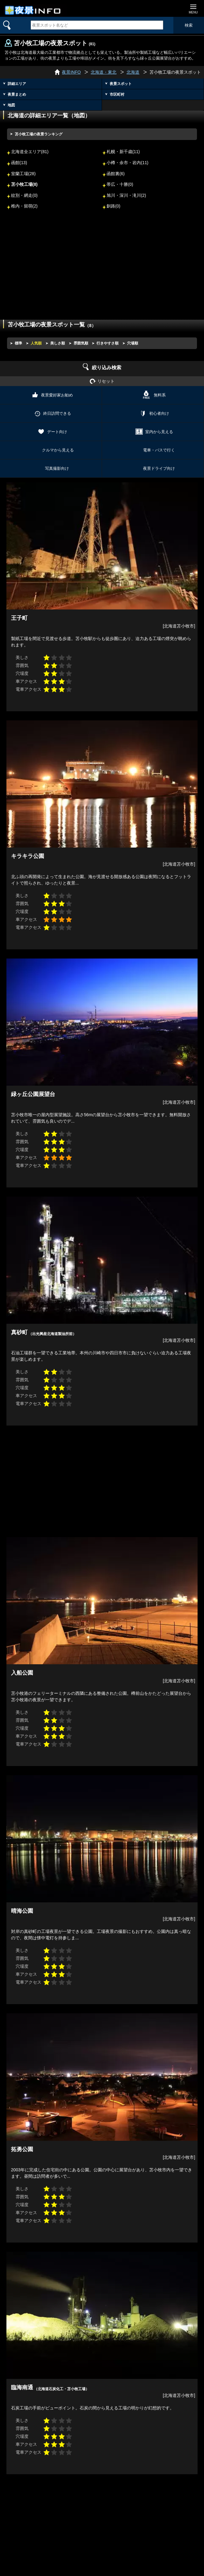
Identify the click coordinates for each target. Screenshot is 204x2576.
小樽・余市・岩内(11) (127, 162)
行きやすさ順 (107, 343)
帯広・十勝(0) (120, 184)
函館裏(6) (116, 173)
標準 (18, 343)
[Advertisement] (102, 269)
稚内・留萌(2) (24, 206)
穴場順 (132, 343)
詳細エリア (17, 84)
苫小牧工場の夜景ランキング (38, 134)
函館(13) (19, 162)
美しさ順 (57, 343)
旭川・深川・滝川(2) (126, 195)
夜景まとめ (17, 94)
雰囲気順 (81, 343)
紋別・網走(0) (24, 195)
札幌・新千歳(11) (123, 151)
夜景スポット (121, 84)
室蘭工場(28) (23, 173)
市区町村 (117, 94)
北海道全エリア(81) (29, 151)
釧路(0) (113, 206)
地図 (11, 105)
